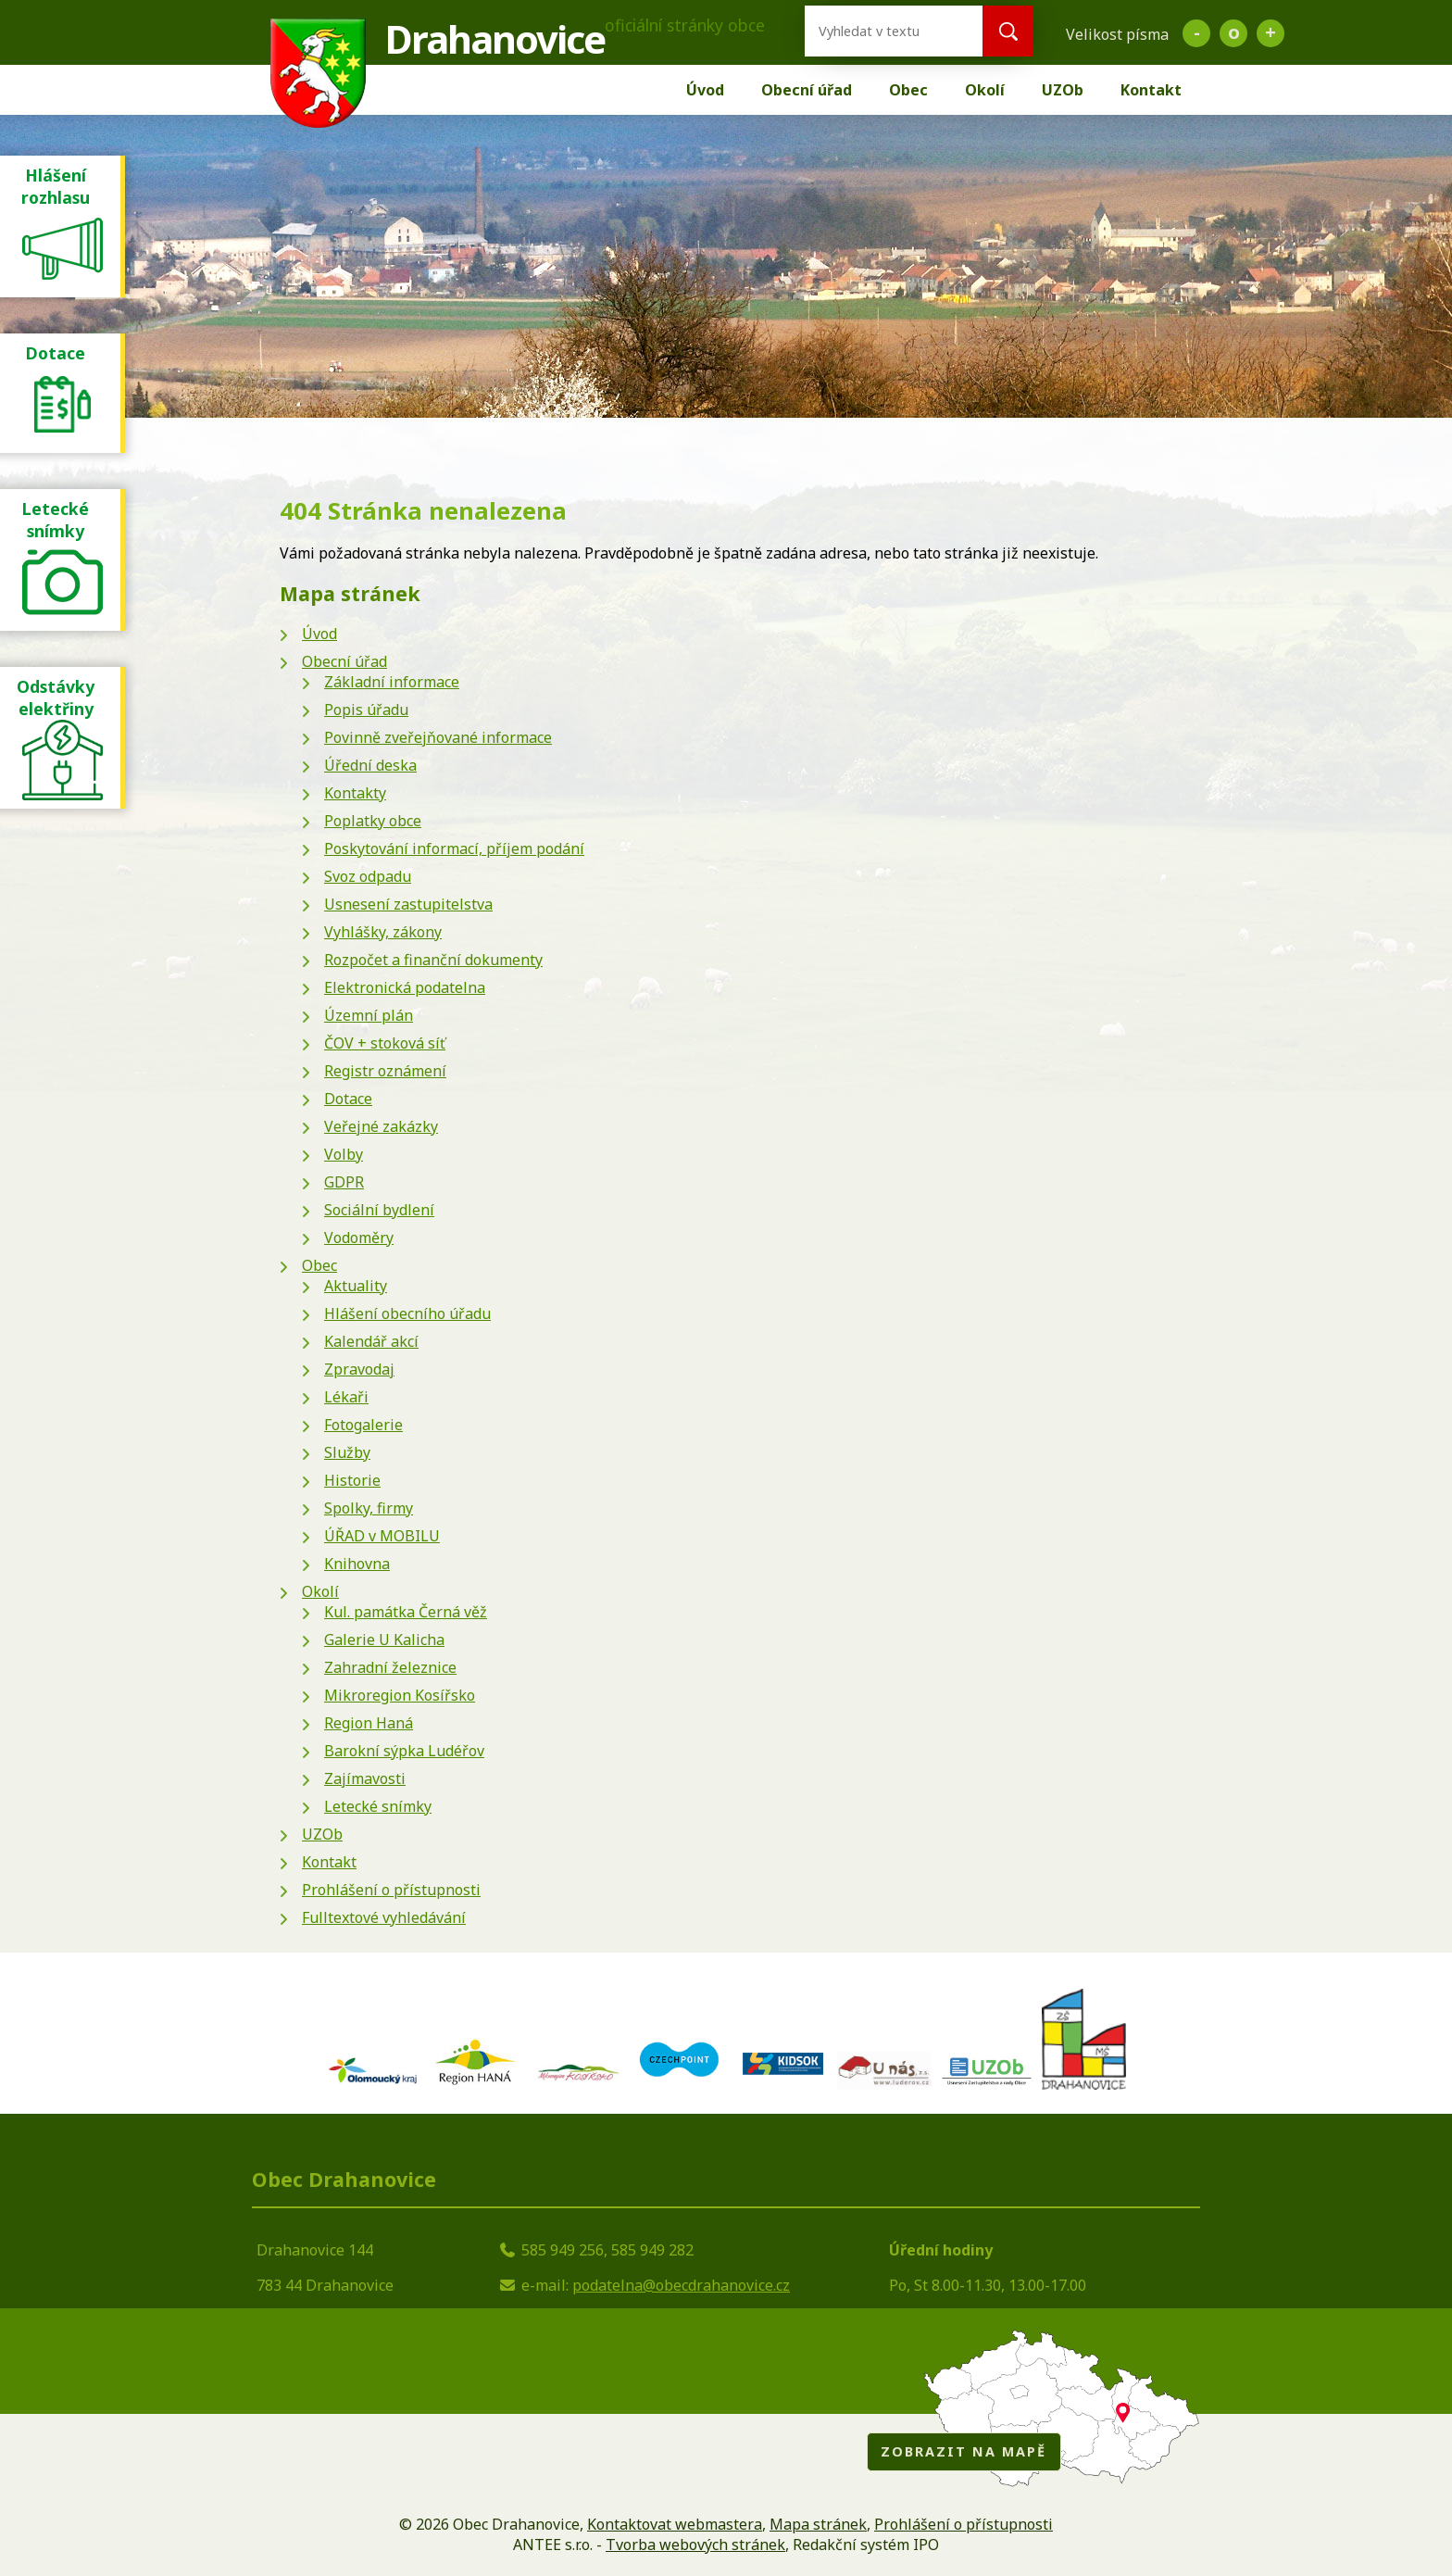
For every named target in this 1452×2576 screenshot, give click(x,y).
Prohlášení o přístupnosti (391, 1889)
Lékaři (346, 1397)
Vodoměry (359, 1237)
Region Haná (368, 1723)
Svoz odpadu (367, 876)
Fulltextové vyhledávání (384, 1917)
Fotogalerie (363, 1424)
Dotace (348, 1098)
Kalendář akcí (371, 1341)
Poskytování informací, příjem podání (454, 848)
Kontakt (1151, 90)
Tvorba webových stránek (695, 2544)
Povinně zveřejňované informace (438, 737)
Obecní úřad (806, 90)
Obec (908, 90)
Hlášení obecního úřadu (407, 1313)
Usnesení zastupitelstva (408, 904)
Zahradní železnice (390, 1667)
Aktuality (355, 1285)
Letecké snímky (378, 1806)
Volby (343, 1154)
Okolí (985, 90)
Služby (347, 1452)
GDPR (344, 1182)
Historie (352, 1480)
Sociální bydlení (379, 1210)
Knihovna (357, 1563)
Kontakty (355, 793)
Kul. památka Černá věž (405, 1612)
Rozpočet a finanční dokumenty (433, 959)
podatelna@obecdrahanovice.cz (681, 2285)
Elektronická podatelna (404, 987)
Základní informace (391, 682)
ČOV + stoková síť (384, 1043)
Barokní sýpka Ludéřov (404, 1750)
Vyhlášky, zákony (383, 932)
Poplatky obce (372, 820)
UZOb (1062, 90)
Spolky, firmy (368, 1508)
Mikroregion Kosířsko (399, 1695)
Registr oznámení (385, 1071)
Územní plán (368, 1015)
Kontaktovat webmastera (674, 2524)
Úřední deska (370, 765)
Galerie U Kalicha (384, 1639)
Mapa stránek (818, 2524)
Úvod (705, 90)
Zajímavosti (365, 1778)
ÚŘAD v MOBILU (382, 1536)
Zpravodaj (359, 1369)
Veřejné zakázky (381, 1126)
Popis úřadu (366, 709)
